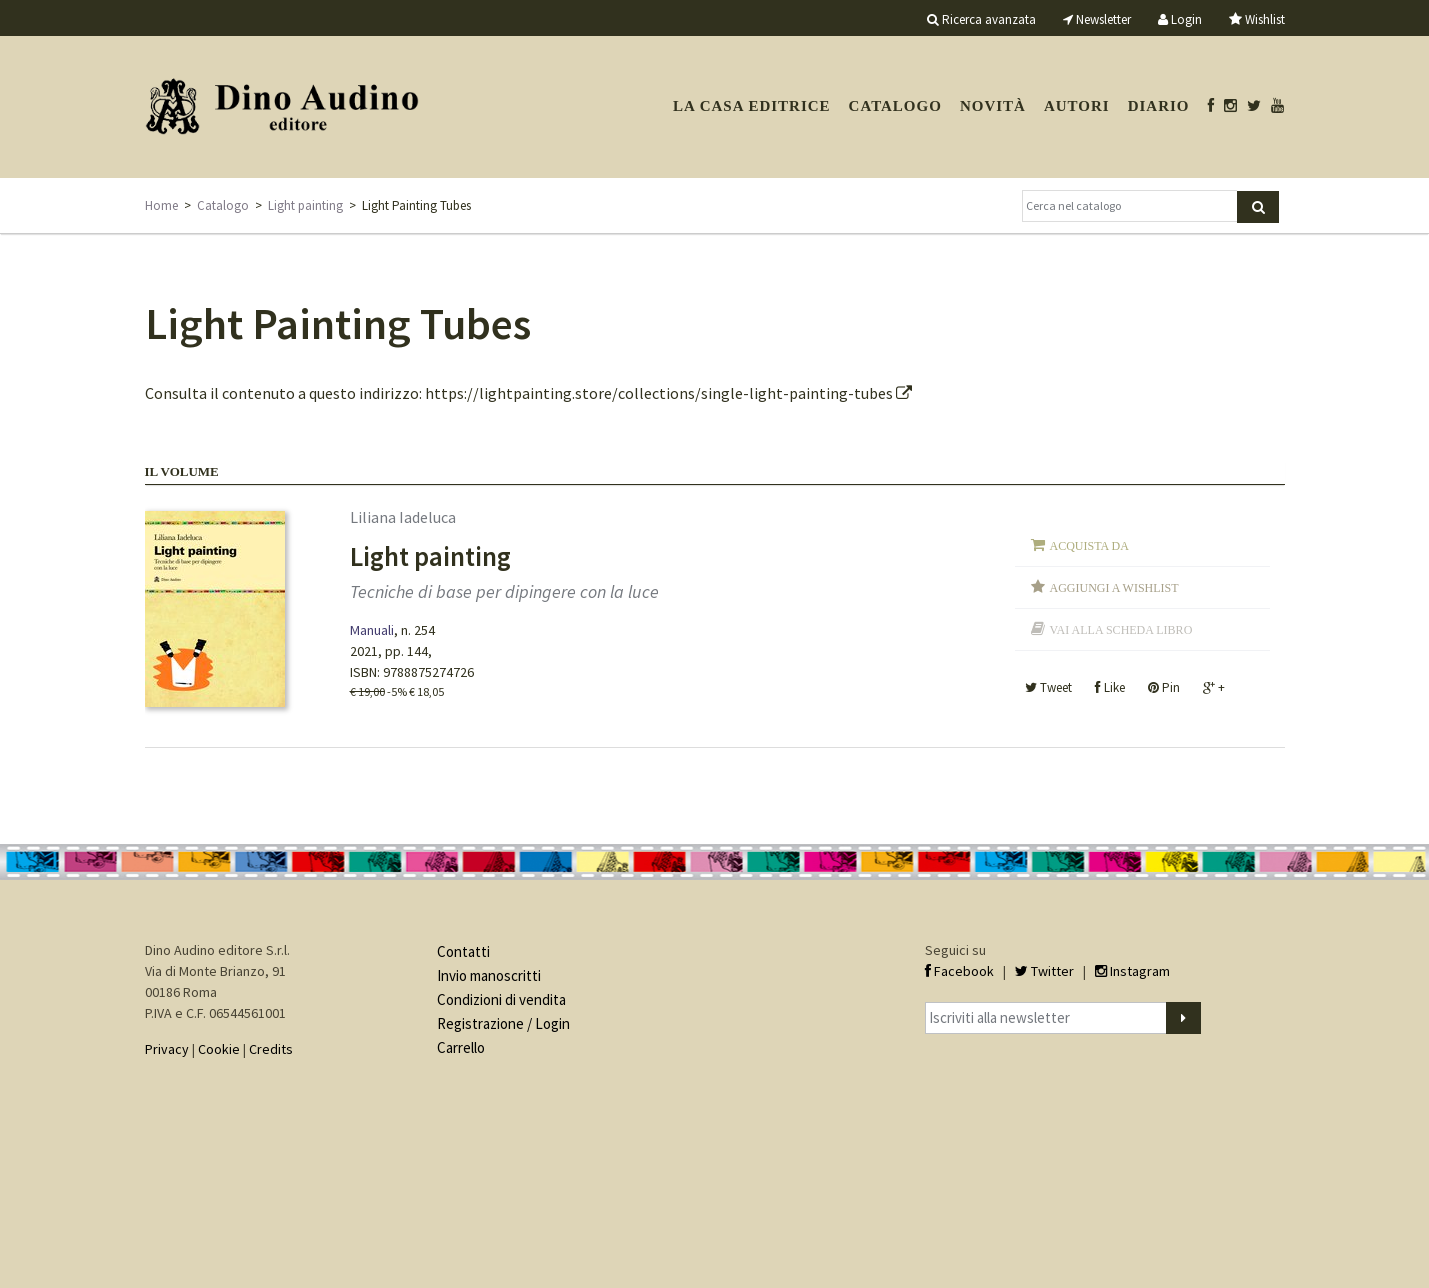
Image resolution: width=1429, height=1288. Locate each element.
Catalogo (895, 106)
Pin (1164, 687)
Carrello (461, 1047)
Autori (1077, 106)
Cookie (219, 1049)
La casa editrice (752, 106)
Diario (1159, 106)
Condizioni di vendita (501, 999)
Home (161, 205)
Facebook (959, 971)
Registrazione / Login (503, 1023)
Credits (271, 1049)
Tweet (1048, 687)
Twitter (1044, 971)
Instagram (1132, 971)
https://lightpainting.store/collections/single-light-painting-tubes (668, 393)
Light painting (305, 205)
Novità (993, 106)
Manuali (372, 630)
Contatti (463, 951)
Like (1110, 687)
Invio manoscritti (489, 975)
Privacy (167, 1049)
